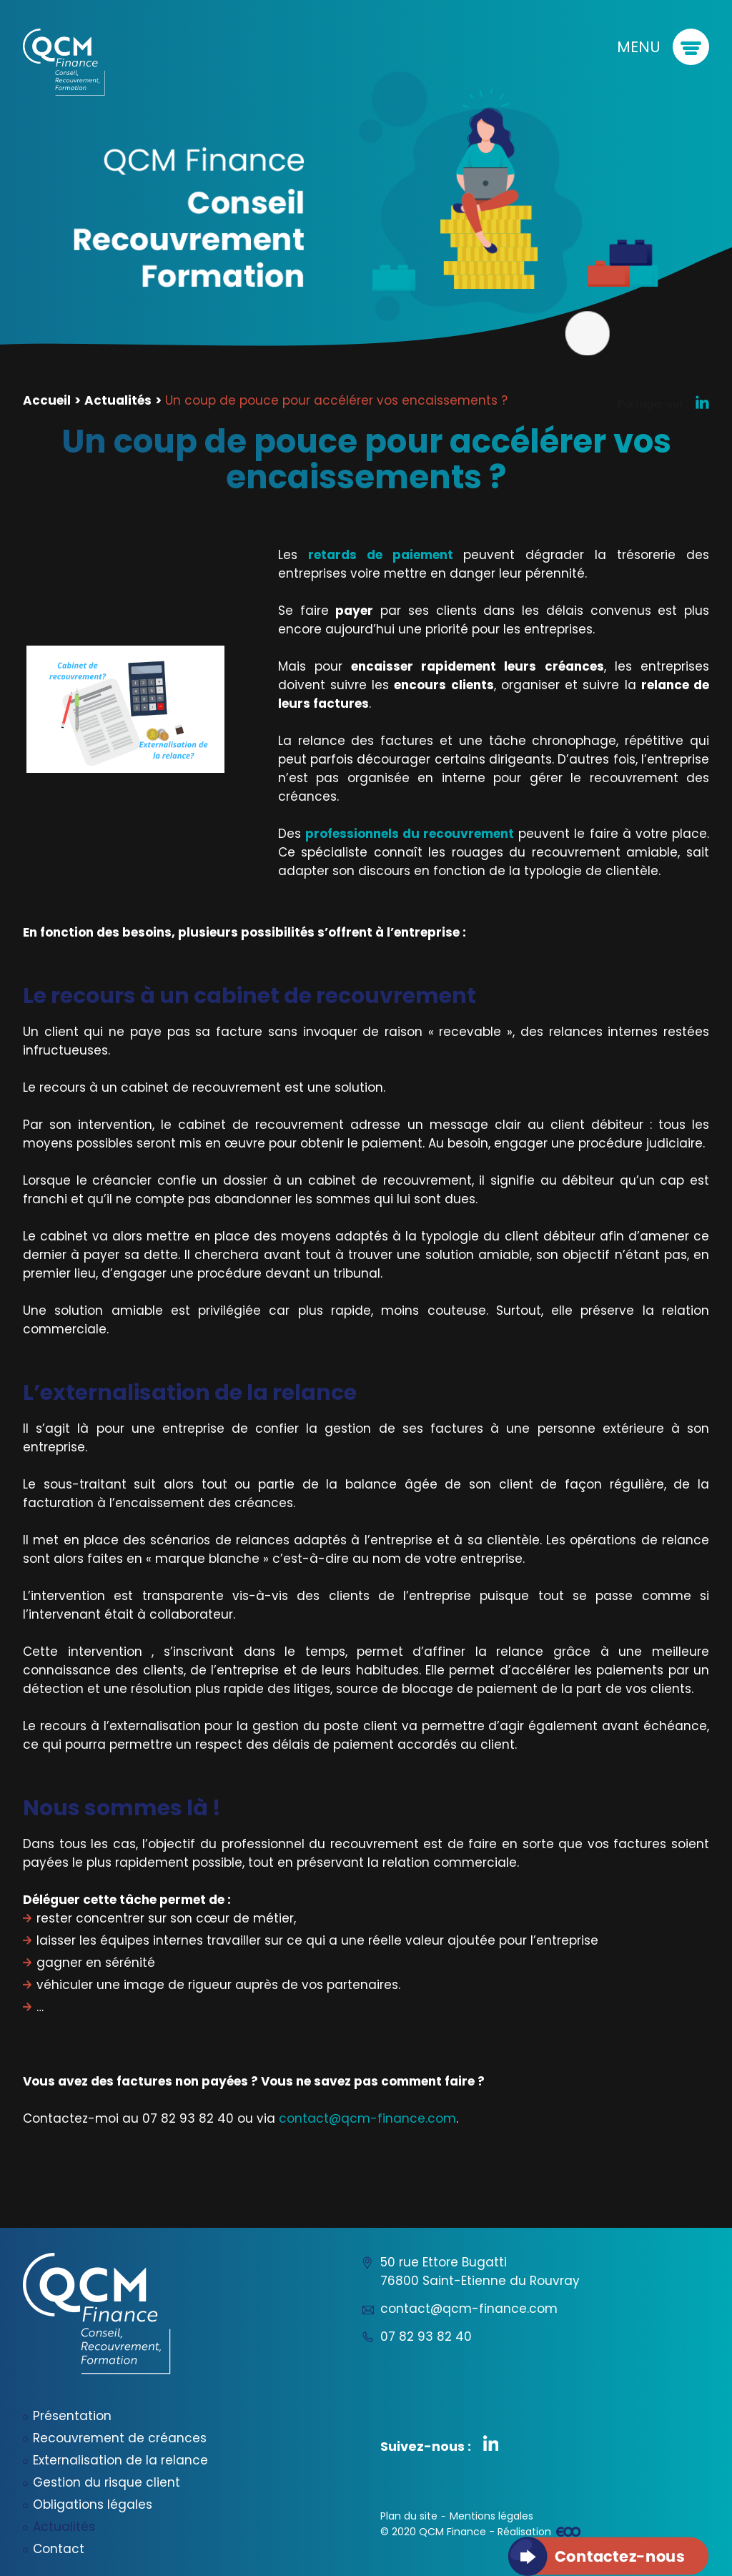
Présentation (72, 2415)
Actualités (118, 400)
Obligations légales (92, 2504)
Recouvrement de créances (120, 2438)
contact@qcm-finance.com (367, 2118)
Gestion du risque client (106, 2482)
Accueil (47, 400)
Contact (58, 2548)
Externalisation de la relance (120, 2460)
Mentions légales (491, 2516)
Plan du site (408, 2516)
